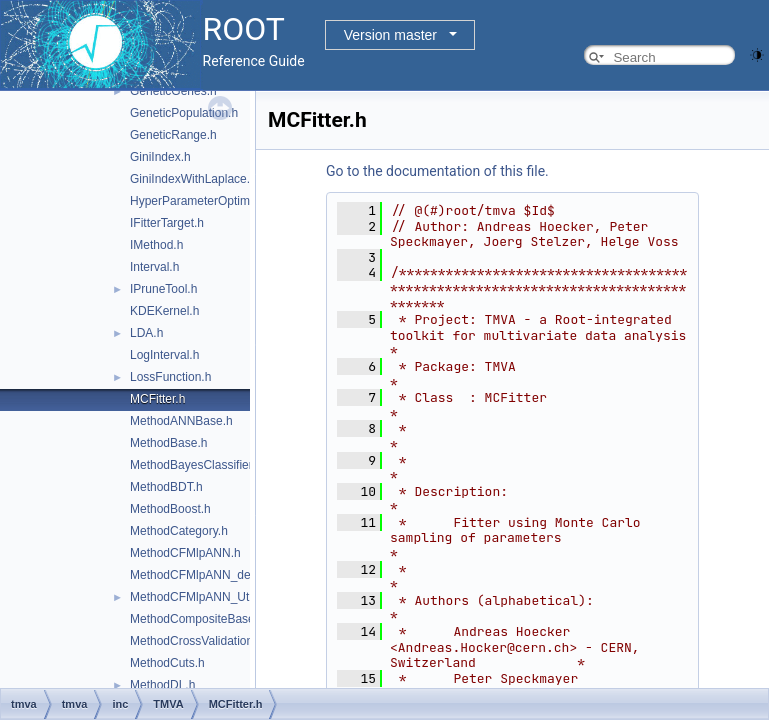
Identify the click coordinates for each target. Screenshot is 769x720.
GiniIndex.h (160, 157)
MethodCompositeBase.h (197, 619)
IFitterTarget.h (167, 223)
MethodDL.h (162, 685)
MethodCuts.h (167, 663)
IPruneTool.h (163, 289)
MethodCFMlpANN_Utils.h (200, 597)
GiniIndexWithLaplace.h (193, 179)
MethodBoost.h (170, 509)
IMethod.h (156, 245)
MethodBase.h (168, 443)
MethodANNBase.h (181, 421)
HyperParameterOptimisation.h (212, 201)
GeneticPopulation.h (184, 113)
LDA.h (146, 333)
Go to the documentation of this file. (437, 171)
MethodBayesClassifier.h (196, 465)
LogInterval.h (164, 355)
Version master (390, 35)
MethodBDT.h (166, 487)
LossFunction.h (170, 377)
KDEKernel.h (164, 311)
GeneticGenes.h (173, 91)
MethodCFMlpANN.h (185, 553)
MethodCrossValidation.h (196, 641)
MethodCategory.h (179, 531)
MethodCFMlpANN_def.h (197, 575)
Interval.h (154, 267)
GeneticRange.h (173, 135)
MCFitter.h (157, 399)
